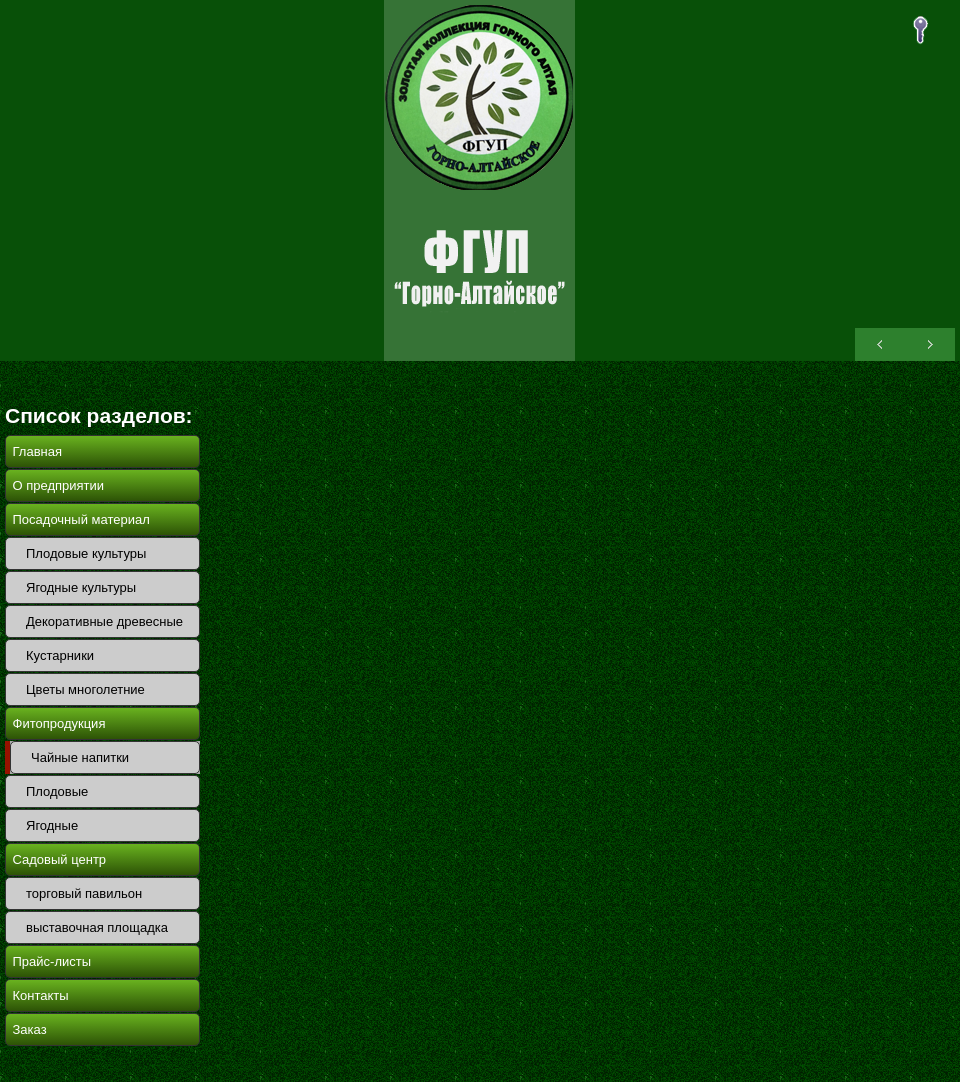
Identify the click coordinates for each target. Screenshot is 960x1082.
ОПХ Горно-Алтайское (479, 180)
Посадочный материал (81, 519)
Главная (37, 451)
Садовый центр (60, 859)
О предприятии (59, 485)
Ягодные (52, 825)
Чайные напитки (80, 757)
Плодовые (57, 791)
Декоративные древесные (104, 621)
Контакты (41, 995)
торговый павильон (84, 893)
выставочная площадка (97, 927)
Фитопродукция (59, 723)
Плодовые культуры (86, 553)
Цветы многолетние (85, 689)
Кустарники (60, 655)
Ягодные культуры (81, 587)
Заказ (30, 1029)
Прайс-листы (52, 961)
